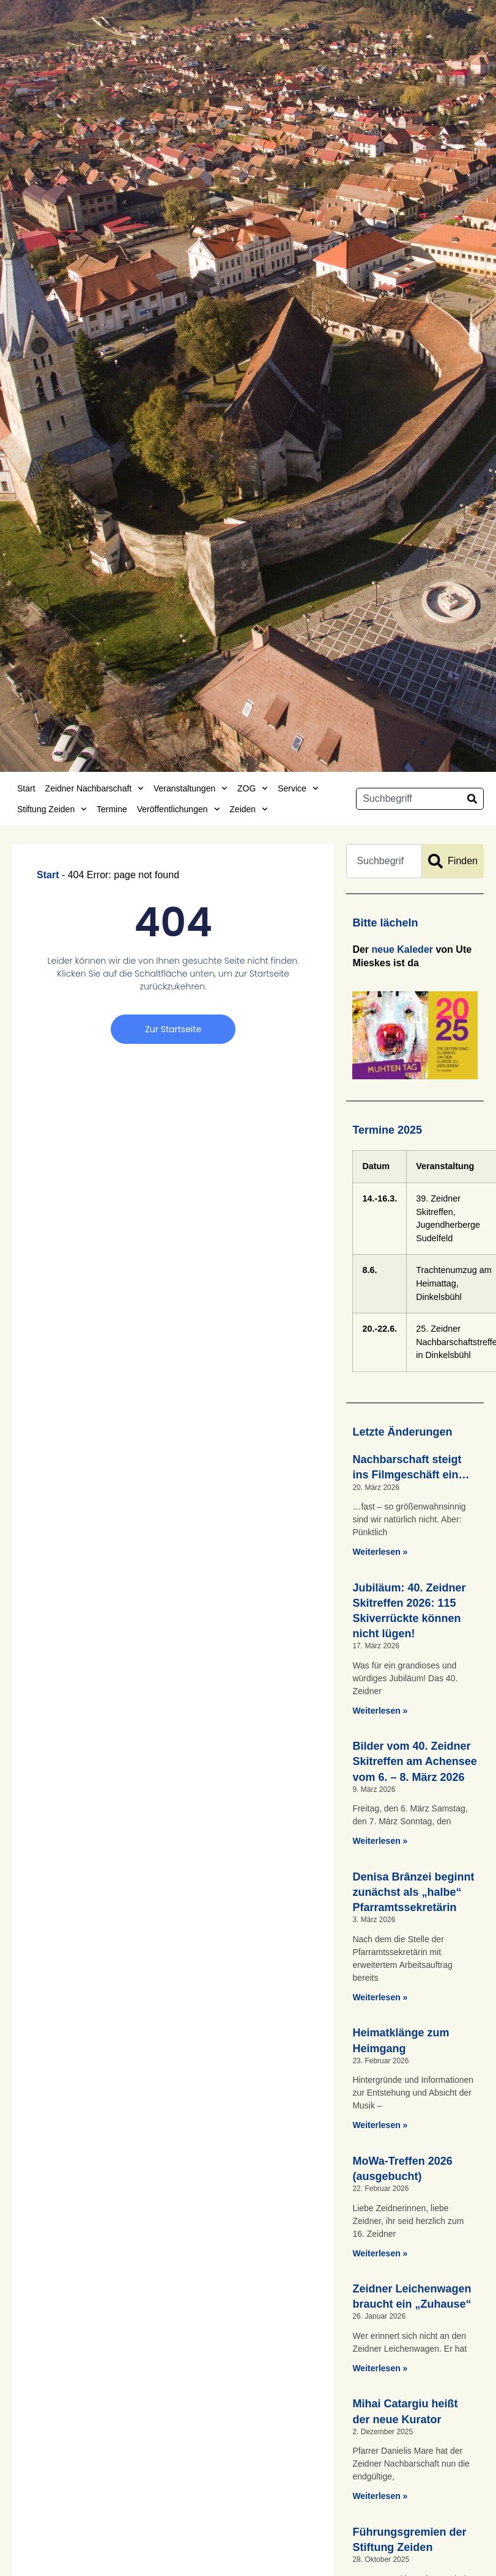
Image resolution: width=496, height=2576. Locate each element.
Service (298, 788)
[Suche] (472, 798)
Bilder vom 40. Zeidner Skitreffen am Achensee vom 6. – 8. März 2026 (414, 1761)
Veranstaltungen (191, 788)
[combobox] (409, 798)
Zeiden (248, 809)
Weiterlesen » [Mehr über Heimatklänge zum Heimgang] (379, 2125)
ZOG (252, 788)
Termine (112, 809)
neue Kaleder (402, 949)
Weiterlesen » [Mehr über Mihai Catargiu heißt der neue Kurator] (379, 2496)
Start (26, 788)
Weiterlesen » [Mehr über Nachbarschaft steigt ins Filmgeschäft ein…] (379, 1552)
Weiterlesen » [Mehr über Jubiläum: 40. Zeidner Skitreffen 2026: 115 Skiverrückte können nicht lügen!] (379, 1710)
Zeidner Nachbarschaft (94, 788)
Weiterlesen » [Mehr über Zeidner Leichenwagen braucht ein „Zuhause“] (379, 2368)
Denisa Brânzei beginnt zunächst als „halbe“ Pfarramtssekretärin (413, 1892)
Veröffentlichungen (178, 809)
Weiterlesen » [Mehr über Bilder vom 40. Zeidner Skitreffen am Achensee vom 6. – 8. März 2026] (379, 1841)
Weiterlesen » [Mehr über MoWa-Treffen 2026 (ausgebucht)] (379, 2253)
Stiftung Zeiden (52, 809)
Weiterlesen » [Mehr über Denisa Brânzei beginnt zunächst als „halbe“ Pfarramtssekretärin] (379, 1997)
